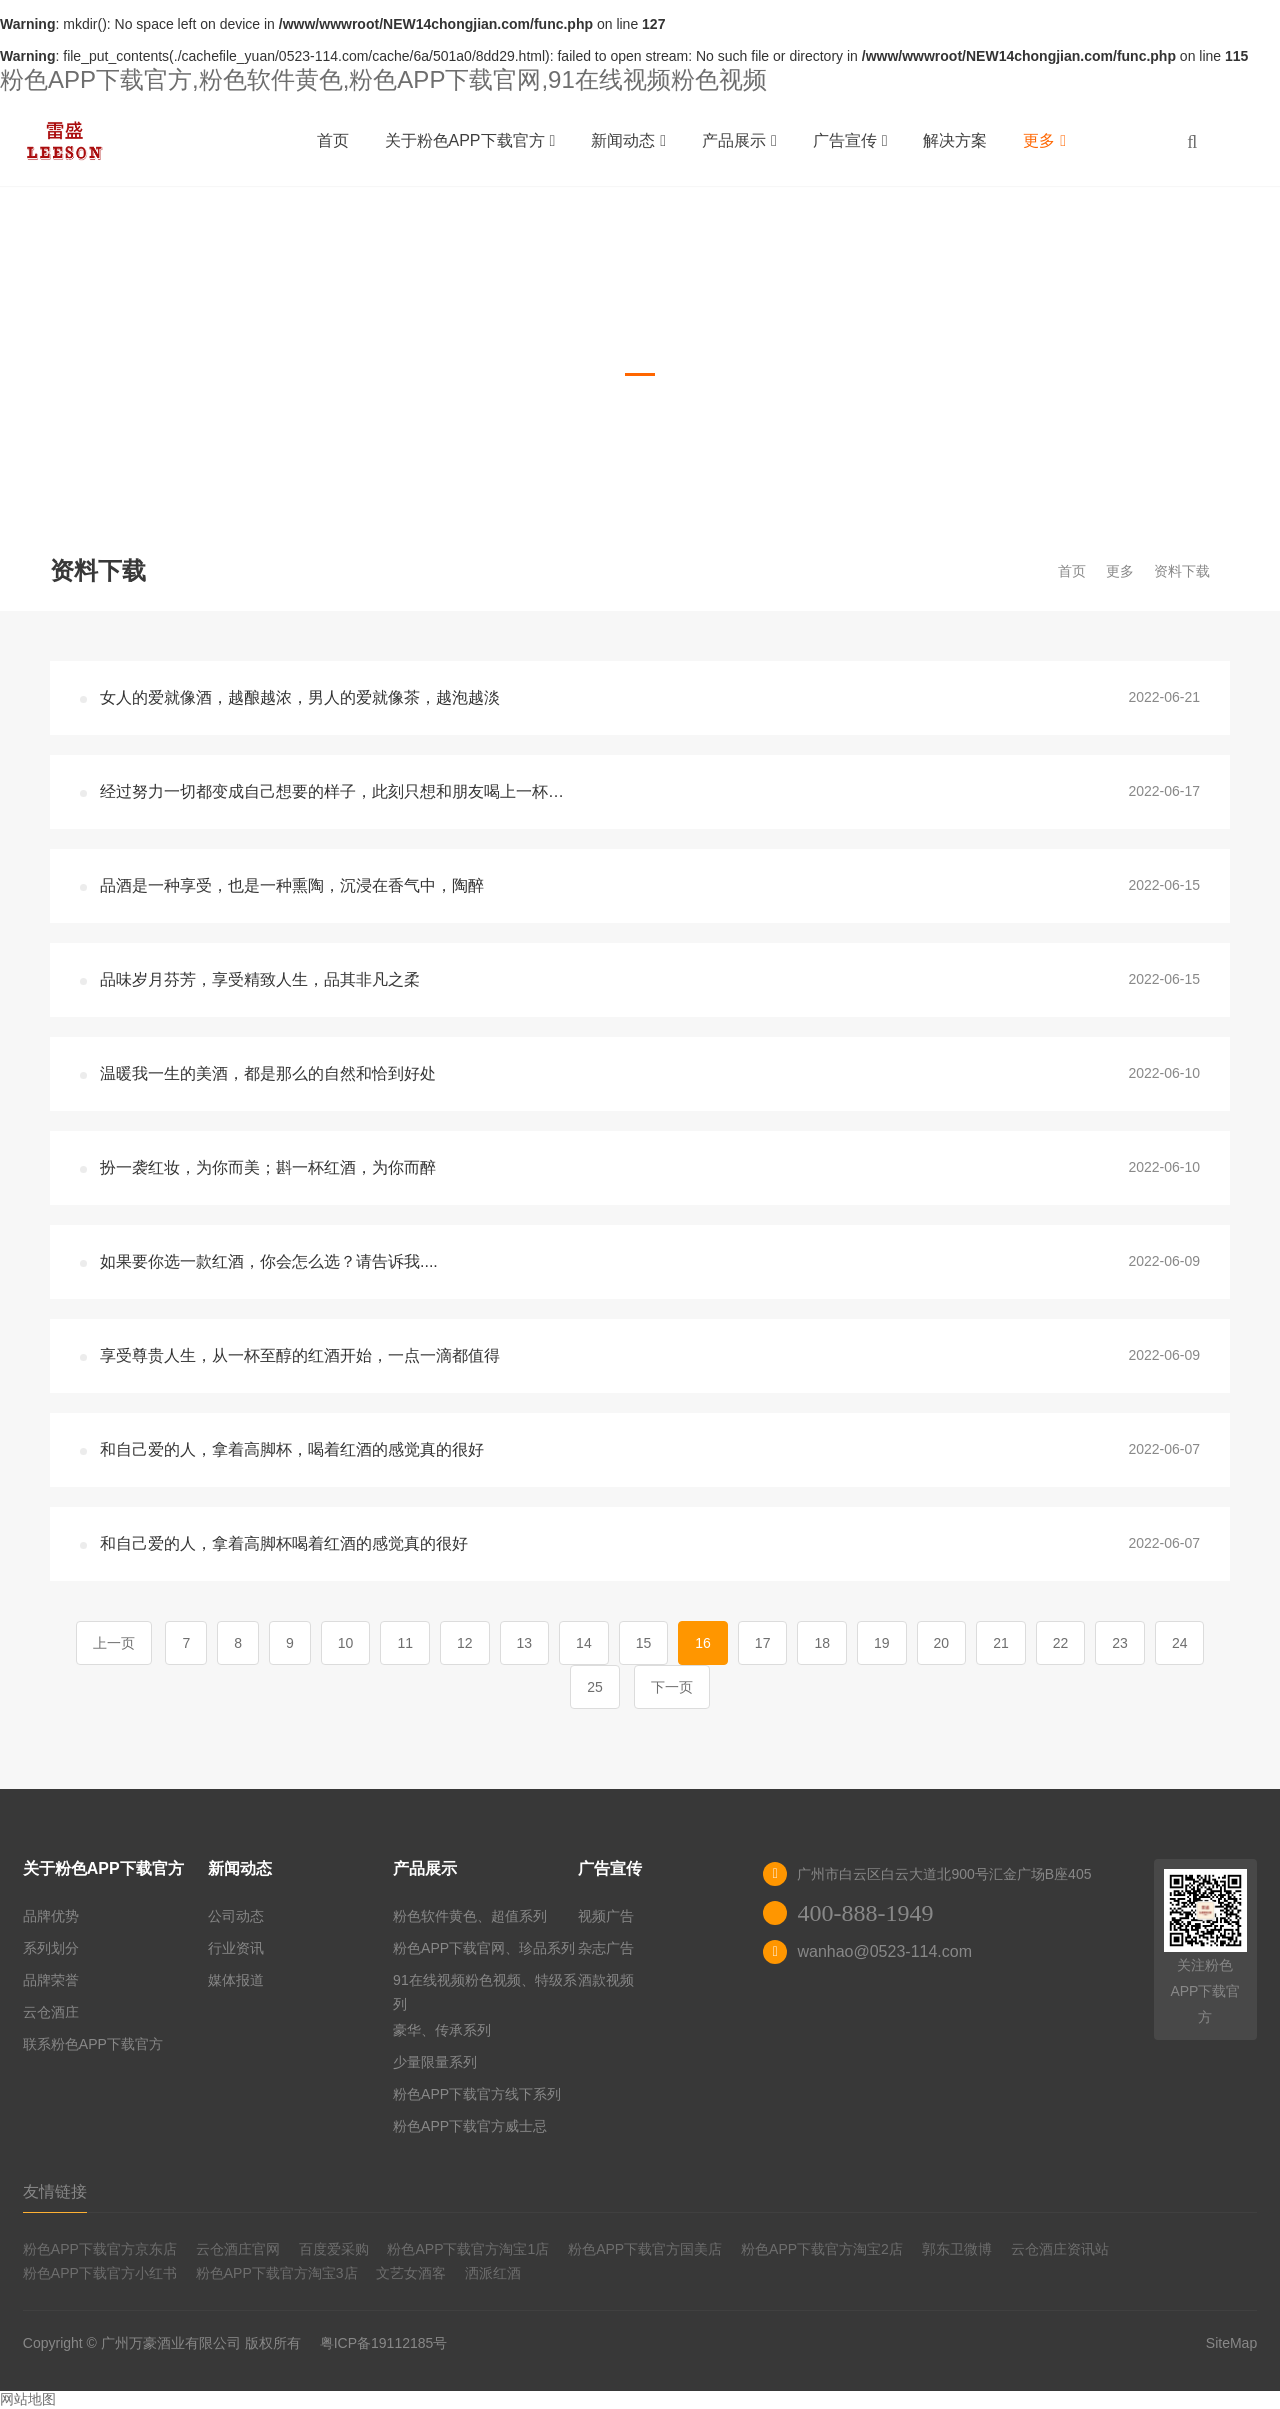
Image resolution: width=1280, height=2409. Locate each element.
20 (942, 1643)
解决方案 (955, 140)
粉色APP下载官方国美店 (645, 2249)
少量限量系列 (435, 2062)
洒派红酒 (493, 2273)
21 (1001, 1643)
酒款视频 (606, 1980)
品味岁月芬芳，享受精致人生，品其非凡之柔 (260, 979)
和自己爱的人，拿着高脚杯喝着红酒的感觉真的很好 (284, 1543)
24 (1180, 1643)
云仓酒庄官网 (238, 2249)
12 (465, 1643)
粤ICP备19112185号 (384, 2343)
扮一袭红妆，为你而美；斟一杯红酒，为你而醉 (268, 1167)
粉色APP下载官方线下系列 (477, 2094)
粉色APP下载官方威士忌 (470, 2126)
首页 (333, 140)
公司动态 (236, 1916)
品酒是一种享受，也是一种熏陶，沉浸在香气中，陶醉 (292, 885)
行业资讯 (236, 1948)
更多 (1044, 140)
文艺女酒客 (411, 2273)
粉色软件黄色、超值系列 (470, 1916)
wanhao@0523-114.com (884, 1951)
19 (882, 1643)
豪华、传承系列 (442, 2030)
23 (1120, 1643)
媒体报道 (236, 1980)
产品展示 (739, 140)
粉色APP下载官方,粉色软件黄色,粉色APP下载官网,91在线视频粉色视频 (383, 79)
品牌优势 (51, 1916)
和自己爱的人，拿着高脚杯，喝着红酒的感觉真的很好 (292, 1449)
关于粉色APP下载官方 (470, 140)
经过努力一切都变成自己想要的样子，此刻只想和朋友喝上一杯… (332, 791)
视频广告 (606, 1916)
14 (584, 1643)
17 (763, 1643)
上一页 (114, 1643)
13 (525, 1643)
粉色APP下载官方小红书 (100, 2273)
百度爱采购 (334, 2249)
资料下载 (1182, 571)
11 (405, 1643)
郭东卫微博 (957, 2249)
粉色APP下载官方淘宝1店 (468, 2249)
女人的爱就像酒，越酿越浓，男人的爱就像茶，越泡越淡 (300, 697)
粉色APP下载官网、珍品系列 (484, 1948)
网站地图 (28, 2399)
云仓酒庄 (51, 2012)
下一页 (672, 1687)
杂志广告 (606, 1948)
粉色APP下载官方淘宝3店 (277, 2273)
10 (346, 1643)
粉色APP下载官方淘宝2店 (822, 2249)
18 (822, 1643)
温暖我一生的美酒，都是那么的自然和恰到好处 (268, 1073)
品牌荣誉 (51, 1980)
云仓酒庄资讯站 (1060, 2249)
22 (1061, 1643)
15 (644, 1643)
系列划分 (51, 1948)
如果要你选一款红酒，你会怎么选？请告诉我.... (269, 1261)
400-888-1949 (865, 1913)
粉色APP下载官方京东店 (100, 2249)
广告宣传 (850, 140)
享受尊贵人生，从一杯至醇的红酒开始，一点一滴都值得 (300, 1355)
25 (595, 1687)
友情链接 (55, 2191)
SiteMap (1231, 2343)
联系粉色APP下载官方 (93, 2044)
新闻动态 (628, 140)
